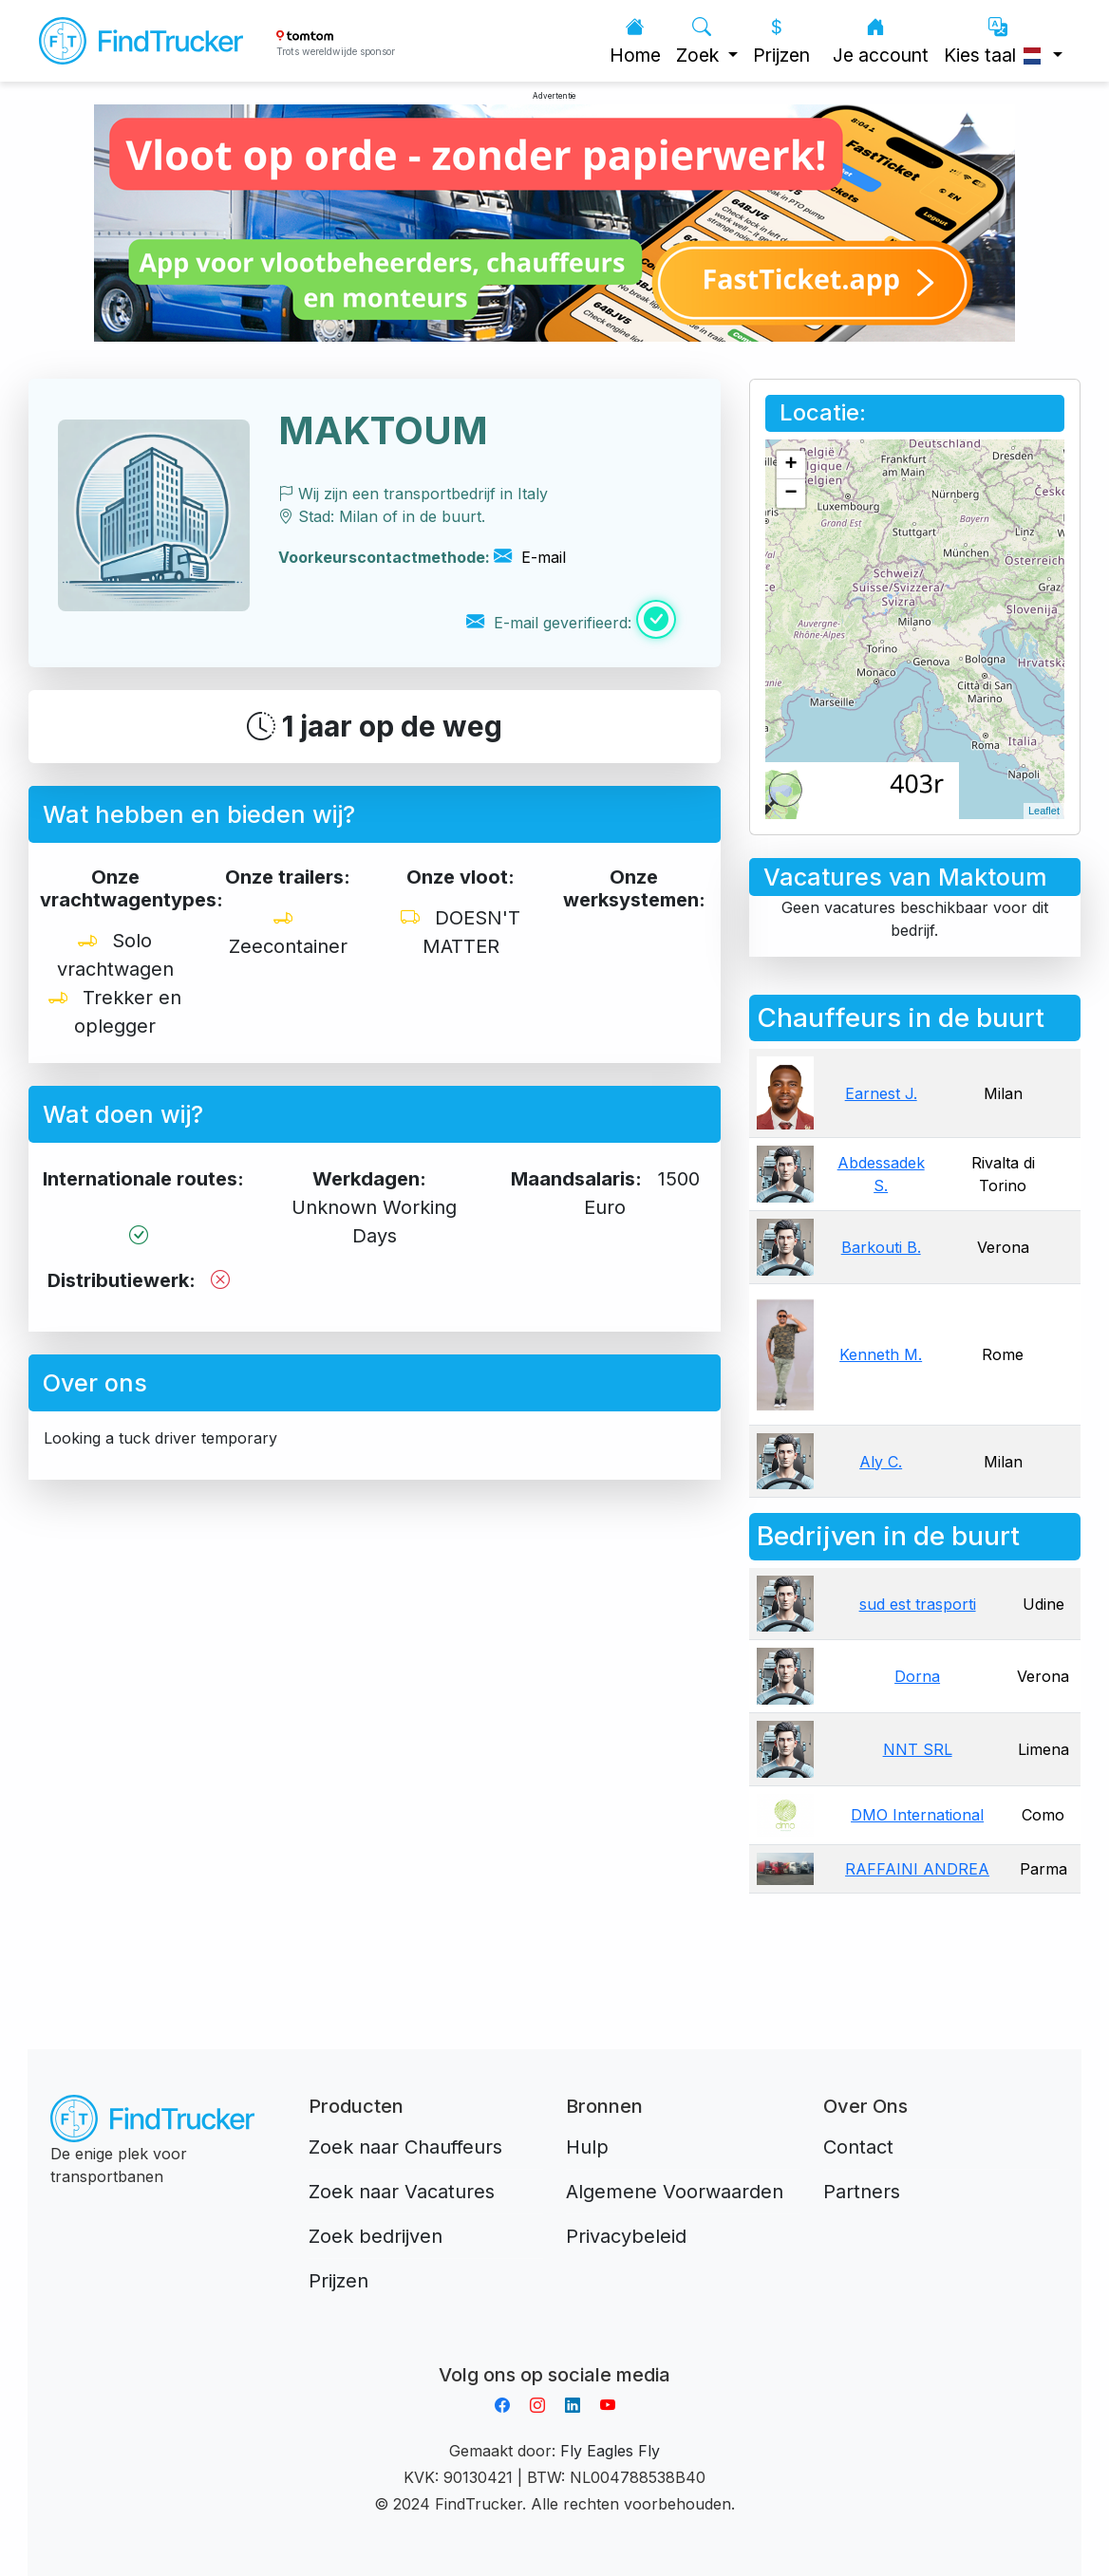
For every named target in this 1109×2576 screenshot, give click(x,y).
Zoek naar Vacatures (402, 2191)
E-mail (530, 557)
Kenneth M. (880, 1354)
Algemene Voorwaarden (674, 2191)
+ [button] (791, 465)
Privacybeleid (626, 2236)
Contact (858, 2147)
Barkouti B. (881, 1247)
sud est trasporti (917, 1604)
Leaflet (1044, 810)
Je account (881, 41)
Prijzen (781, 41)
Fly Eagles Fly (610, 2450)
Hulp (587, 2147)
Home (635, 41)
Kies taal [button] (996, 41)
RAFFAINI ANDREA (917, 1868)
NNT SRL (917, 1749)
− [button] (791, 493)
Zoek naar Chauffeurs (405, 2147)
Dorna (917, 1676)
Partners (861, 2191)
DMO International (917, 1814)
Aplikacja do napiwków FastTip (554, 2352)
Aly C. (880, 1461)
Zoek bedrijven (375, 2236)
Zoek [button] (700, 41)
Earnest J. (881, 1093)
